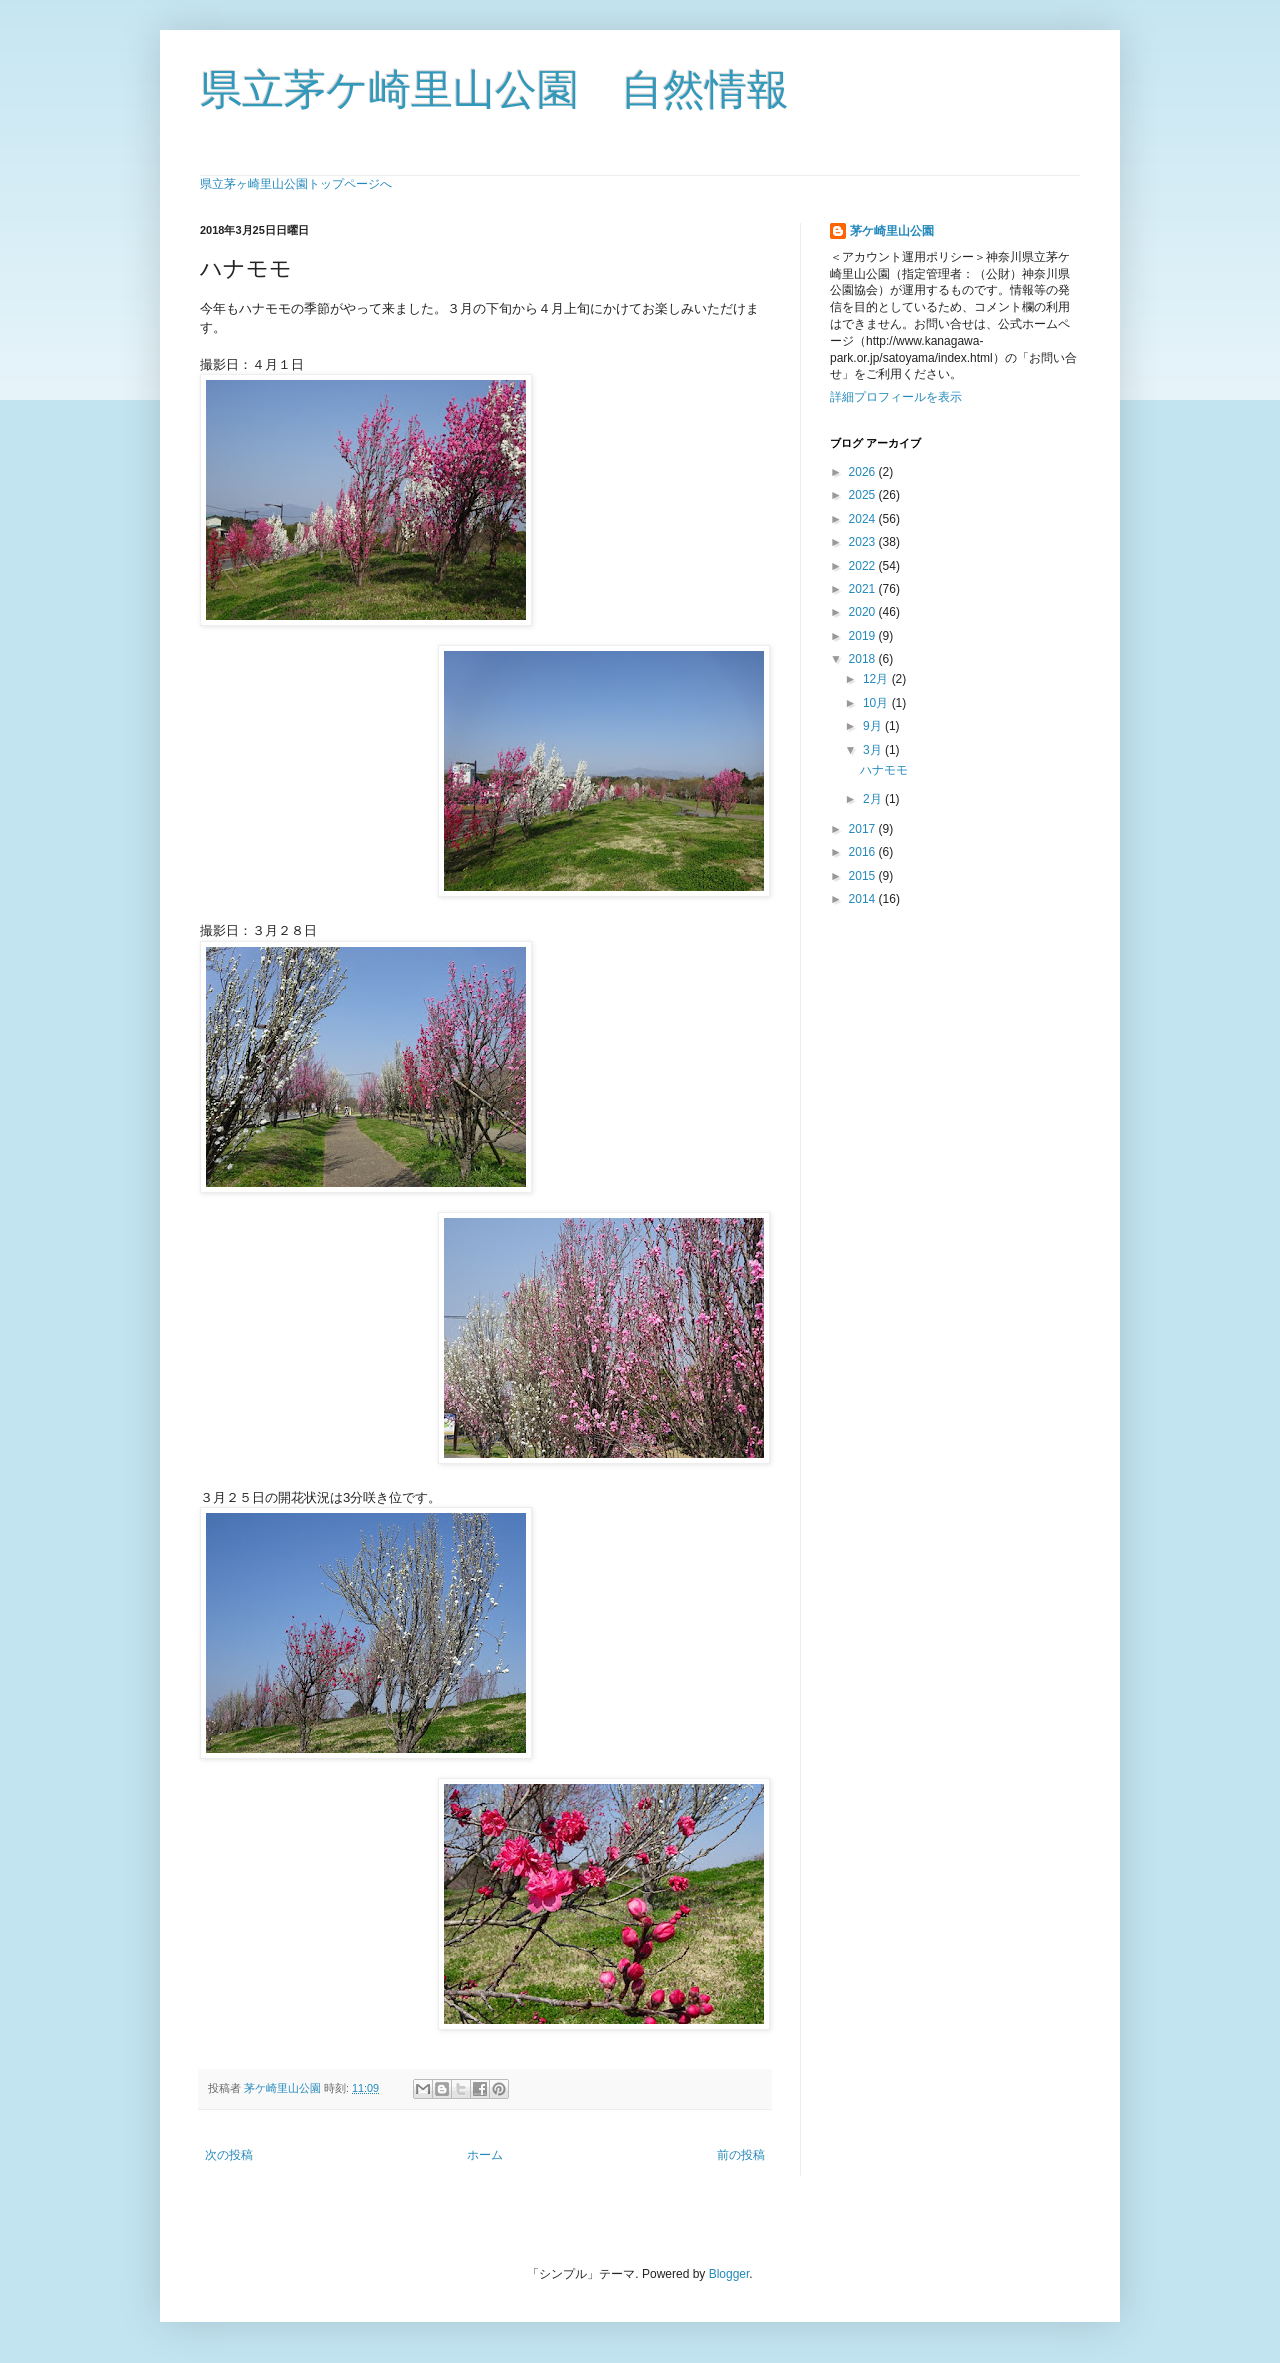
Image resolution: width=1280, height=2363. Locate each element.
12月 (877, 679)
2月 (874, 799)
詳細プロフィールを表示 (896, 397)
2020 (864, 612)
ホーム (485, 2155)
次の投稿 (229, 2155)
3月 (874, 750)
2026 (864, 472)
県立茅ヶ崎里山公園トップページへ (296, 184)
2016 (864, 852)
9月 (874, 726)
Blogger (729, 2274)
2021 (864, 589)
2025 (864, 495)
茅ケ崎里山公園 (892, 231)
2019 (864, 636)
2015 (864, 876)
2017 (864, 829)
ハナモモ (884, 770)
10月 (877, 703)
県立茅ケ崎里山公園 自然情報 (494, 89)
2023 (864, 542)
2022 (864, 566)
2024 (864, 519)
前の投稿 (741, 2155)
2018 (864, 659)
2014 (864, 899)
